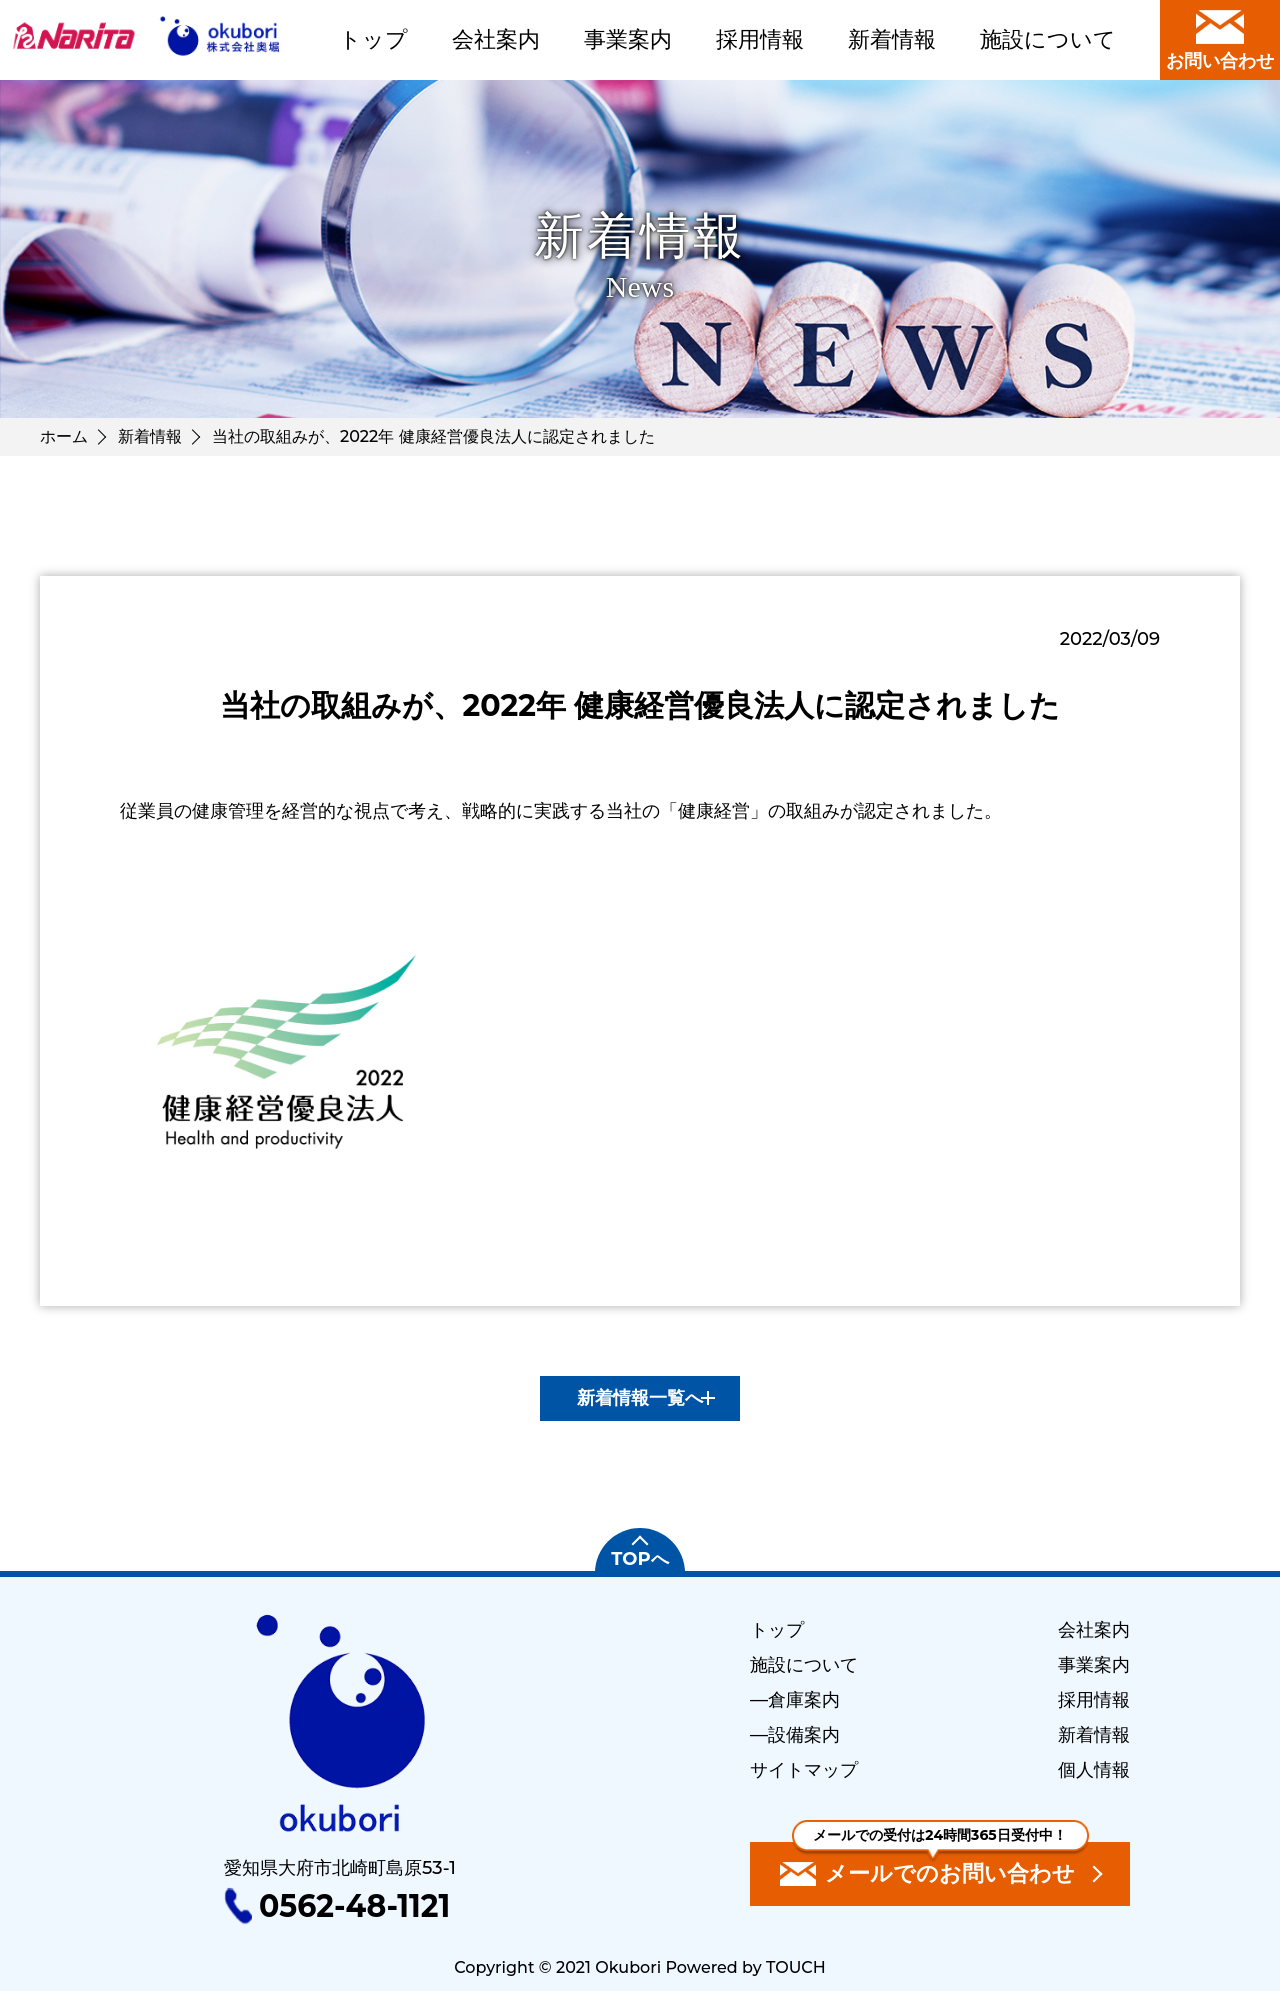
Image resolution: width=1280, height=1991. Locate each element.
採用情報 (760, 39)
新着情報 (892, 39)
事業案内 (628, 39)
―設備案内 (795, 1735)
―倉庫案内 (795, 1700)
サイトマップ (804, 1770)
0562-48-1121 (354, 1905)
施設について (1048, 39)
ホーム (64, 436)
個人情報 (1094, 1770)
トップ (373, 39)
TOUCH (796, 1967)
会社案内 (496, 39)
